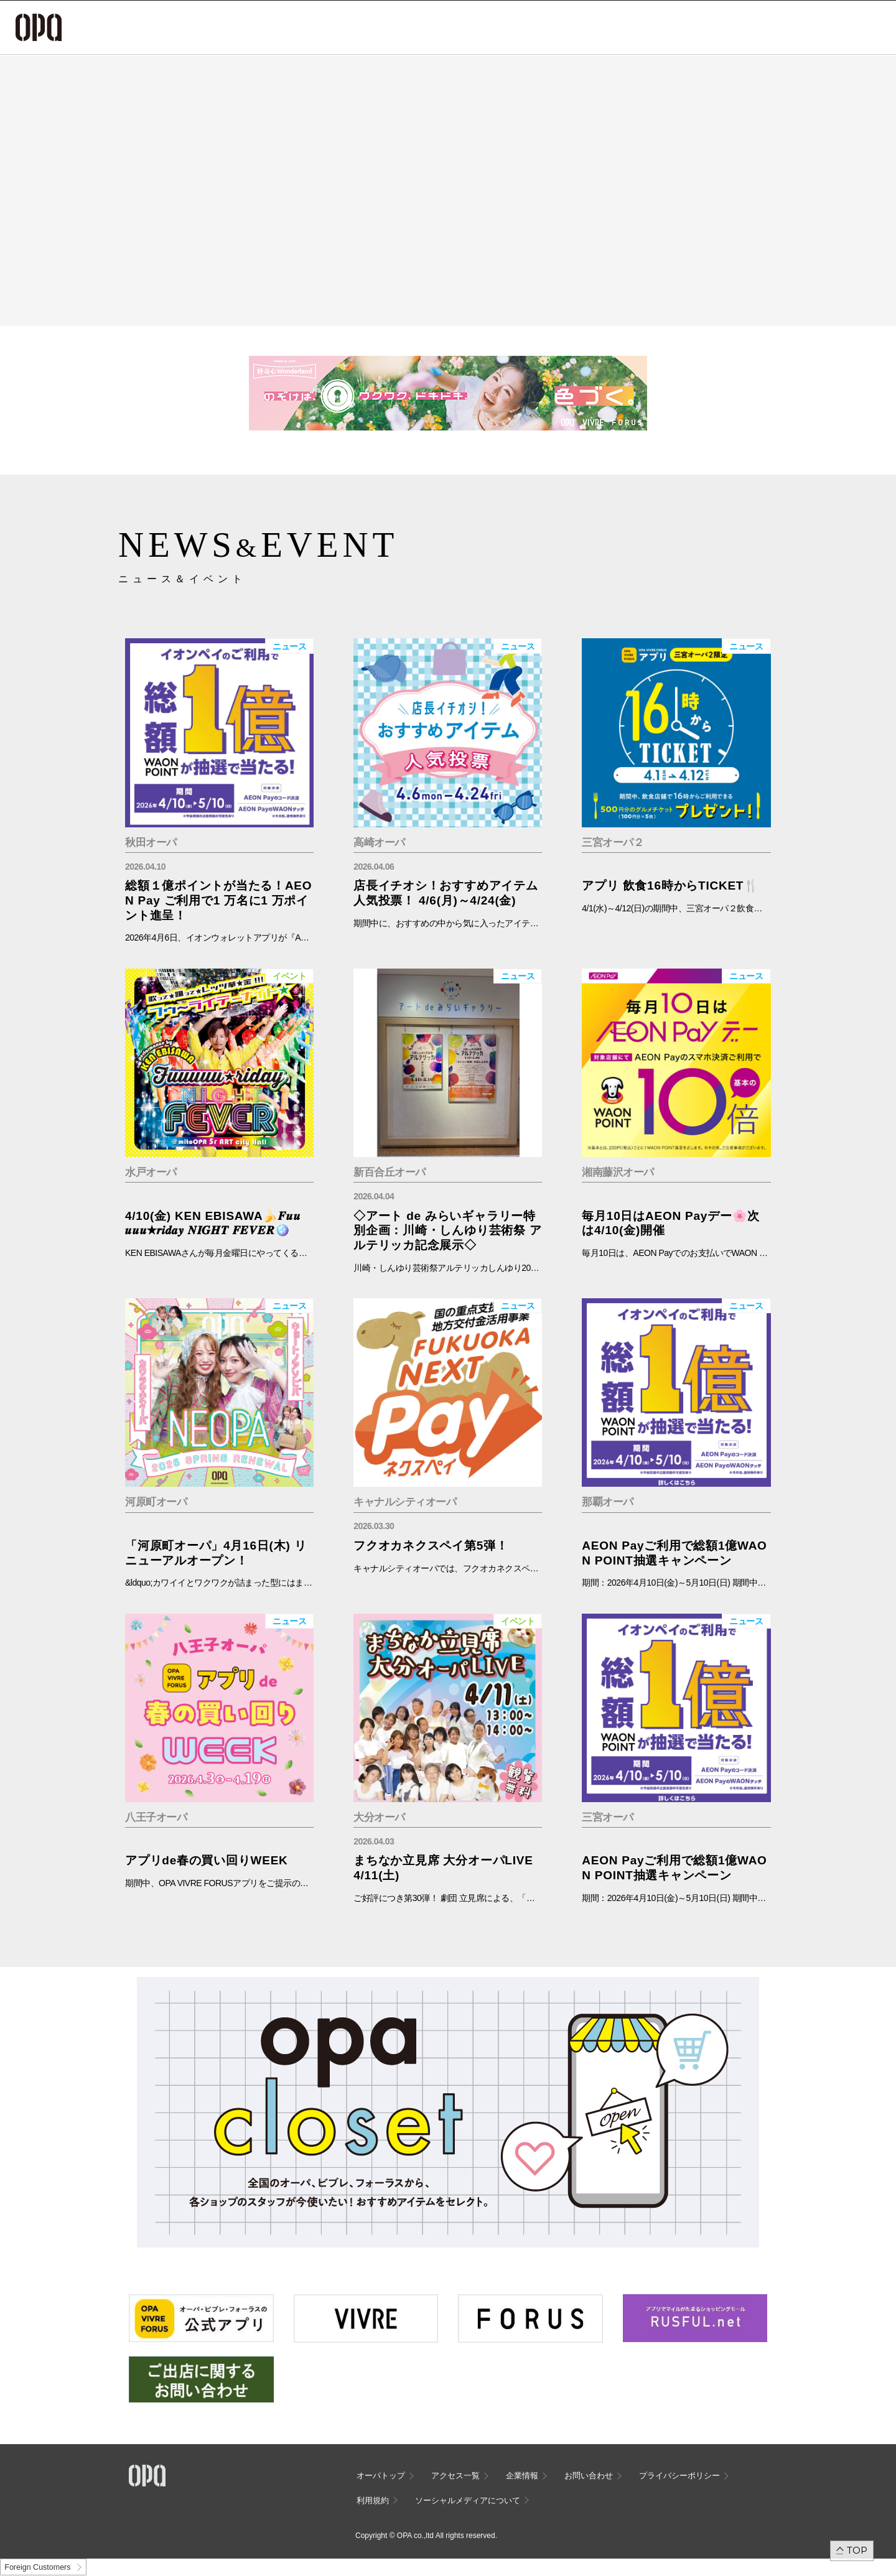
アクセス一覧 (455, 2475)
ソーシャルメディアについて (467, 2500)
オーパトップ (381, 2475)
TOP (857, 2550)
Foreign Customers (37, 2567)
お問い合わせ (588, 2475)
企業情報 (522, 2475)
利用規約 (373, 2500)
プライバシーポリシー (679, 2475)
